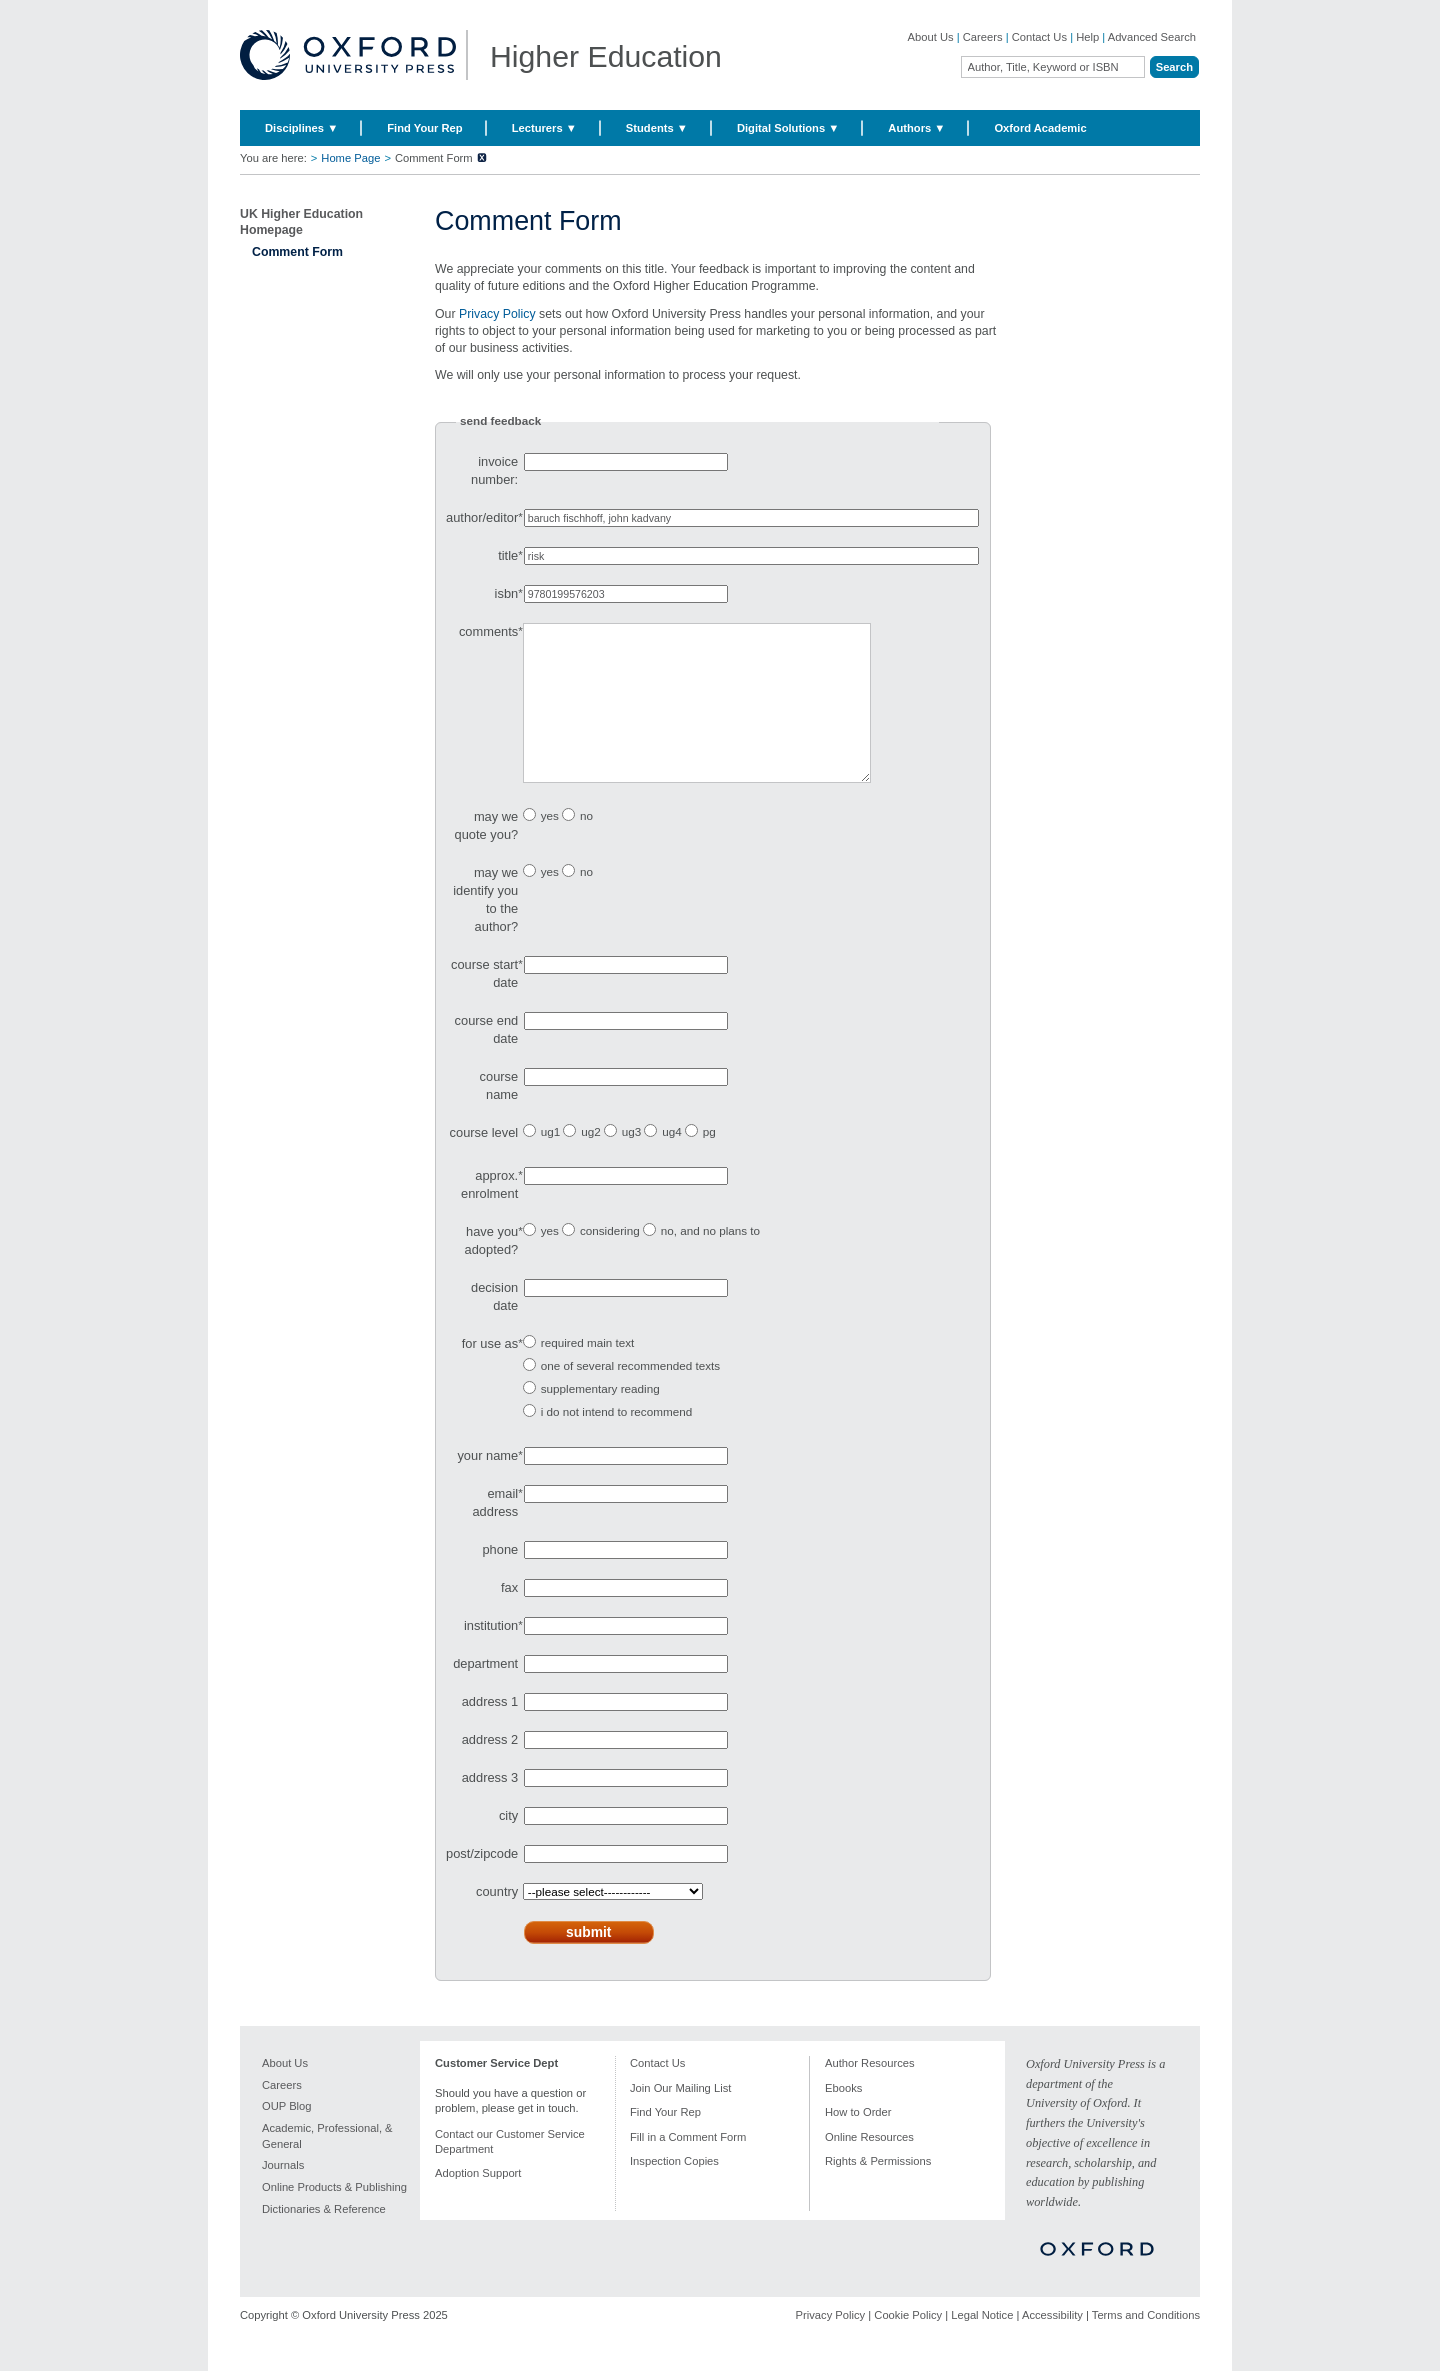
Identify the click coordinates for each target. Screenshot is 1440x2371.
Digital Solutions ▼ (788, 128)
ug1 (551, 1161)
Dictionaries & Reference (324, 2239)
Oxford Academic (1040, 128)
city (508, 1845)
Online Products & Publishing (334, 2217)
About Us (931, 37)
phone (500, 1579)
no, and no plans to (710, 1260)
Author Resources (870, 2093)
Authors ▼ (916, 128)
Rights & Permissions (878, 2191)
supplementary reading (600, 1418)
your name (487, 1485)
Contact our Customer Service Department (510, 2171)
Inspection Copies (674, 2191)
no (586, 845)
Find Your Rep (424, 128)
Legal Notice (982, 2345)
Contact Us (1039, 37)
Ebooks (843, 2118)
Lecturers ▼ (544, 128)
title (508, 555)
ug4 (672, 1161)
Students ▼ (657, 128)
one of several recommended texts (630, 1395)
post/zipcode (482, 1883)
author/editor (482, 517)
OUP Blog (287, 2136)
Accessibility (1052, 2345)
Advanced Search (1152, 37)
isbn (507, 593)
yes (550, 845)
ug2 (591, 1161)
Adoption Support (478, 2203)
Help (1087, 37)
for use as (490, 1373)
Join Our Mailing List (680, 2118)
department (485, 1693)
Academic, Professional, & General (327, 2166)
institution (491, 1655)
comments (488, 631)
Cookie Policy (908, 2345)
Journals (283, 2195)
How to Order (858, 2142)
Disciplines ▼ (301, 128)
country (497, 1921)
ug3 (632, 1161)
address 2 (490, 1769)
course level (484, 1162)
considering (610, 1260)
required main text (588, 1372)
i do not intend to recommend (616, 1441)
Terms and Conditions (1146, 2345)
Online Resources (869, 2167)
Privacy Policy (497, 314)
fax (509, 1617)
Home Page (350, 158)
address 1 (490, 1731)
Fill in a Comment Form (688, 2167)
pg (709, 1161)
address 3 (490, 1807)
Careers (983, 37)
